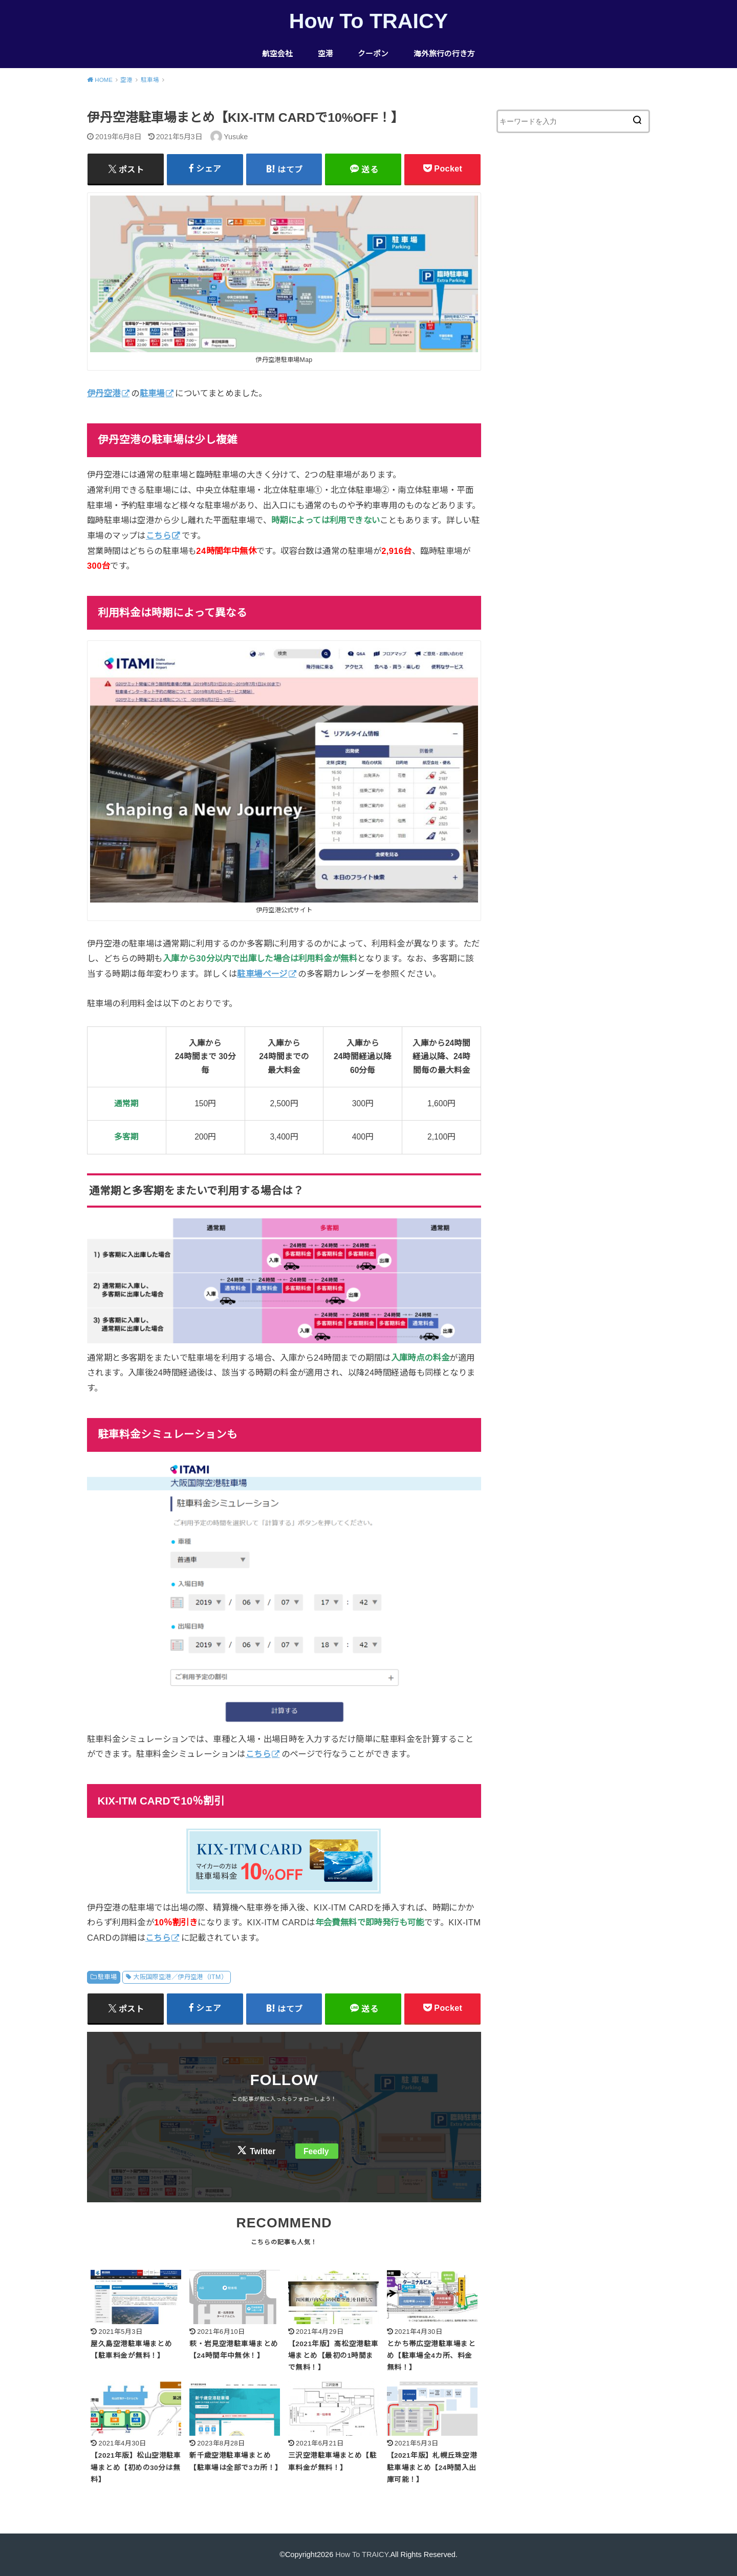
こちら (158, 535)
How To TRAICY (368, 21)
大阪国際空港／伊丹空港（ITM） (180, 1977)
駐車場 (107, 1977)
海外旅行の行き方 (444, 54)
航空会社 (277, 54)
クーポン (373, 54)
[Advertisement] (573, 329)
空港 (325, 54)
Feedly (316, 2151)
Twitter (262, 2151)
